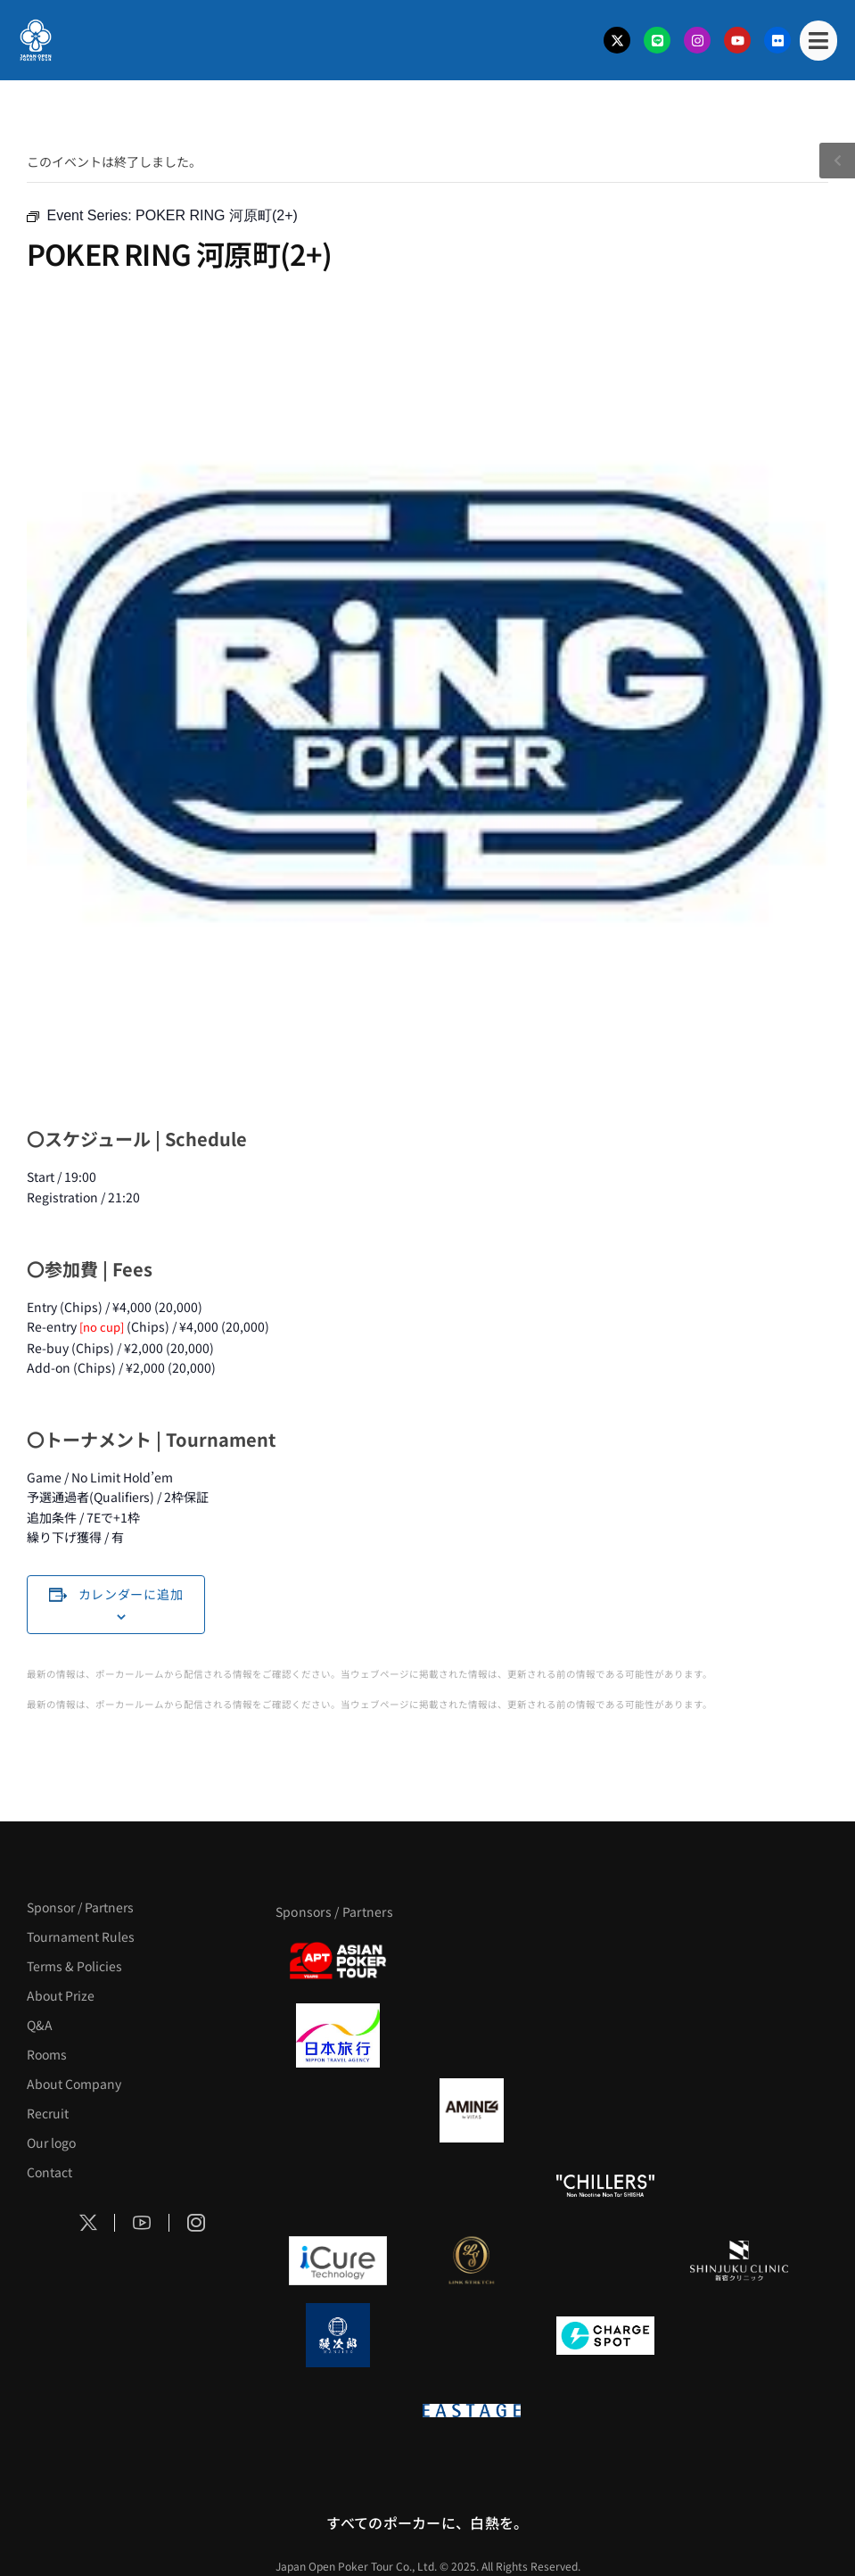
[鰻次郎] (337, 2335)
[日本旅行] (337, 2035)
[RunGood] (471, 2185)
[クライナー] (605, 2110)
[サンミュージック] (605, 1960)
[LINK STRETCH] (471, 2260)
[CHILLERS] (605, 2185)
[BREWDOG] (739, 2035)
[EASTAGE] (471, 2410)
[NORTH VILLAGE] (471, 2335)
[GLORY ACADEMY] (471, 2035)
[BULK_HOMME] (739, 2185)
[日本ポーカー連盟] (605, 2410)
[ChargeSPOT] (605, 2335)
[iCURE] (337, 2260)
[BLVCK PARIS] (471, 1960)
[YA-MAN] (739, 2110)
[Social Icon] (88, 2222)
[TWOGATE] (605, 2035)
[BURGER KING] (337, 2110)
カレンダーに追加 (131, 1594)
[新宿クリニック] (739, 2260)
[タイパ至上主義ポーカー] (739, 1960)
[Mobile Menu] (818, 40)
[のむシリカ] (337, 2185)
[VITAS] (471, 2110)
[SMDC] (739, 2335)
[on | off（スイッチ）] (337, 2410)
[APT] (337, 1960)
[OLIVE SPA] (605, 2260)
